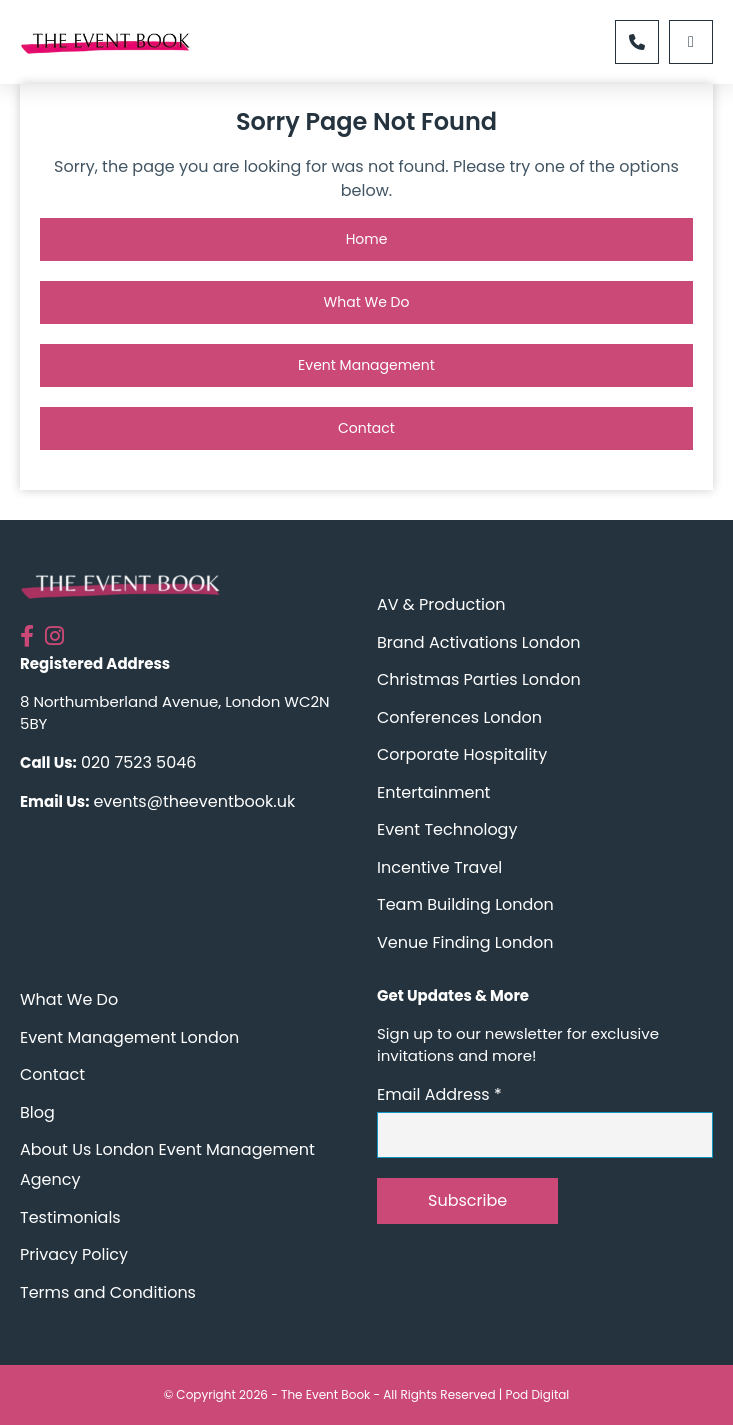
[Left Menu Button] (691, 42)
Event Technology (447, 829)
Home (367, 239)
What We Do (367, 302)
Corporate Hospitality (462, 754)
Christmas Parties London (479, 679)
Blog (37, 1112)
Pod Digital (537, 1394)
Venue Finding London (465, 942)
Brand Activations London (479, 642)
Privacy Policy (74, 1254)
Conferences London (459, 717)
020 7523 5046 (139, 762)
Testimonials (70, 1217)
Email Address (439, 1094)
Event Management (366, 365)
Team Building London (465, 904)
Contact (366, 428)
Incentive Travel (439, 867)
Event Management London (129, 1037)
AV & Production (441, 604)
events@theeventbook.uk (194, 801)
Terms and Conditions (108, 1292)
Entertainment (433, 792)
